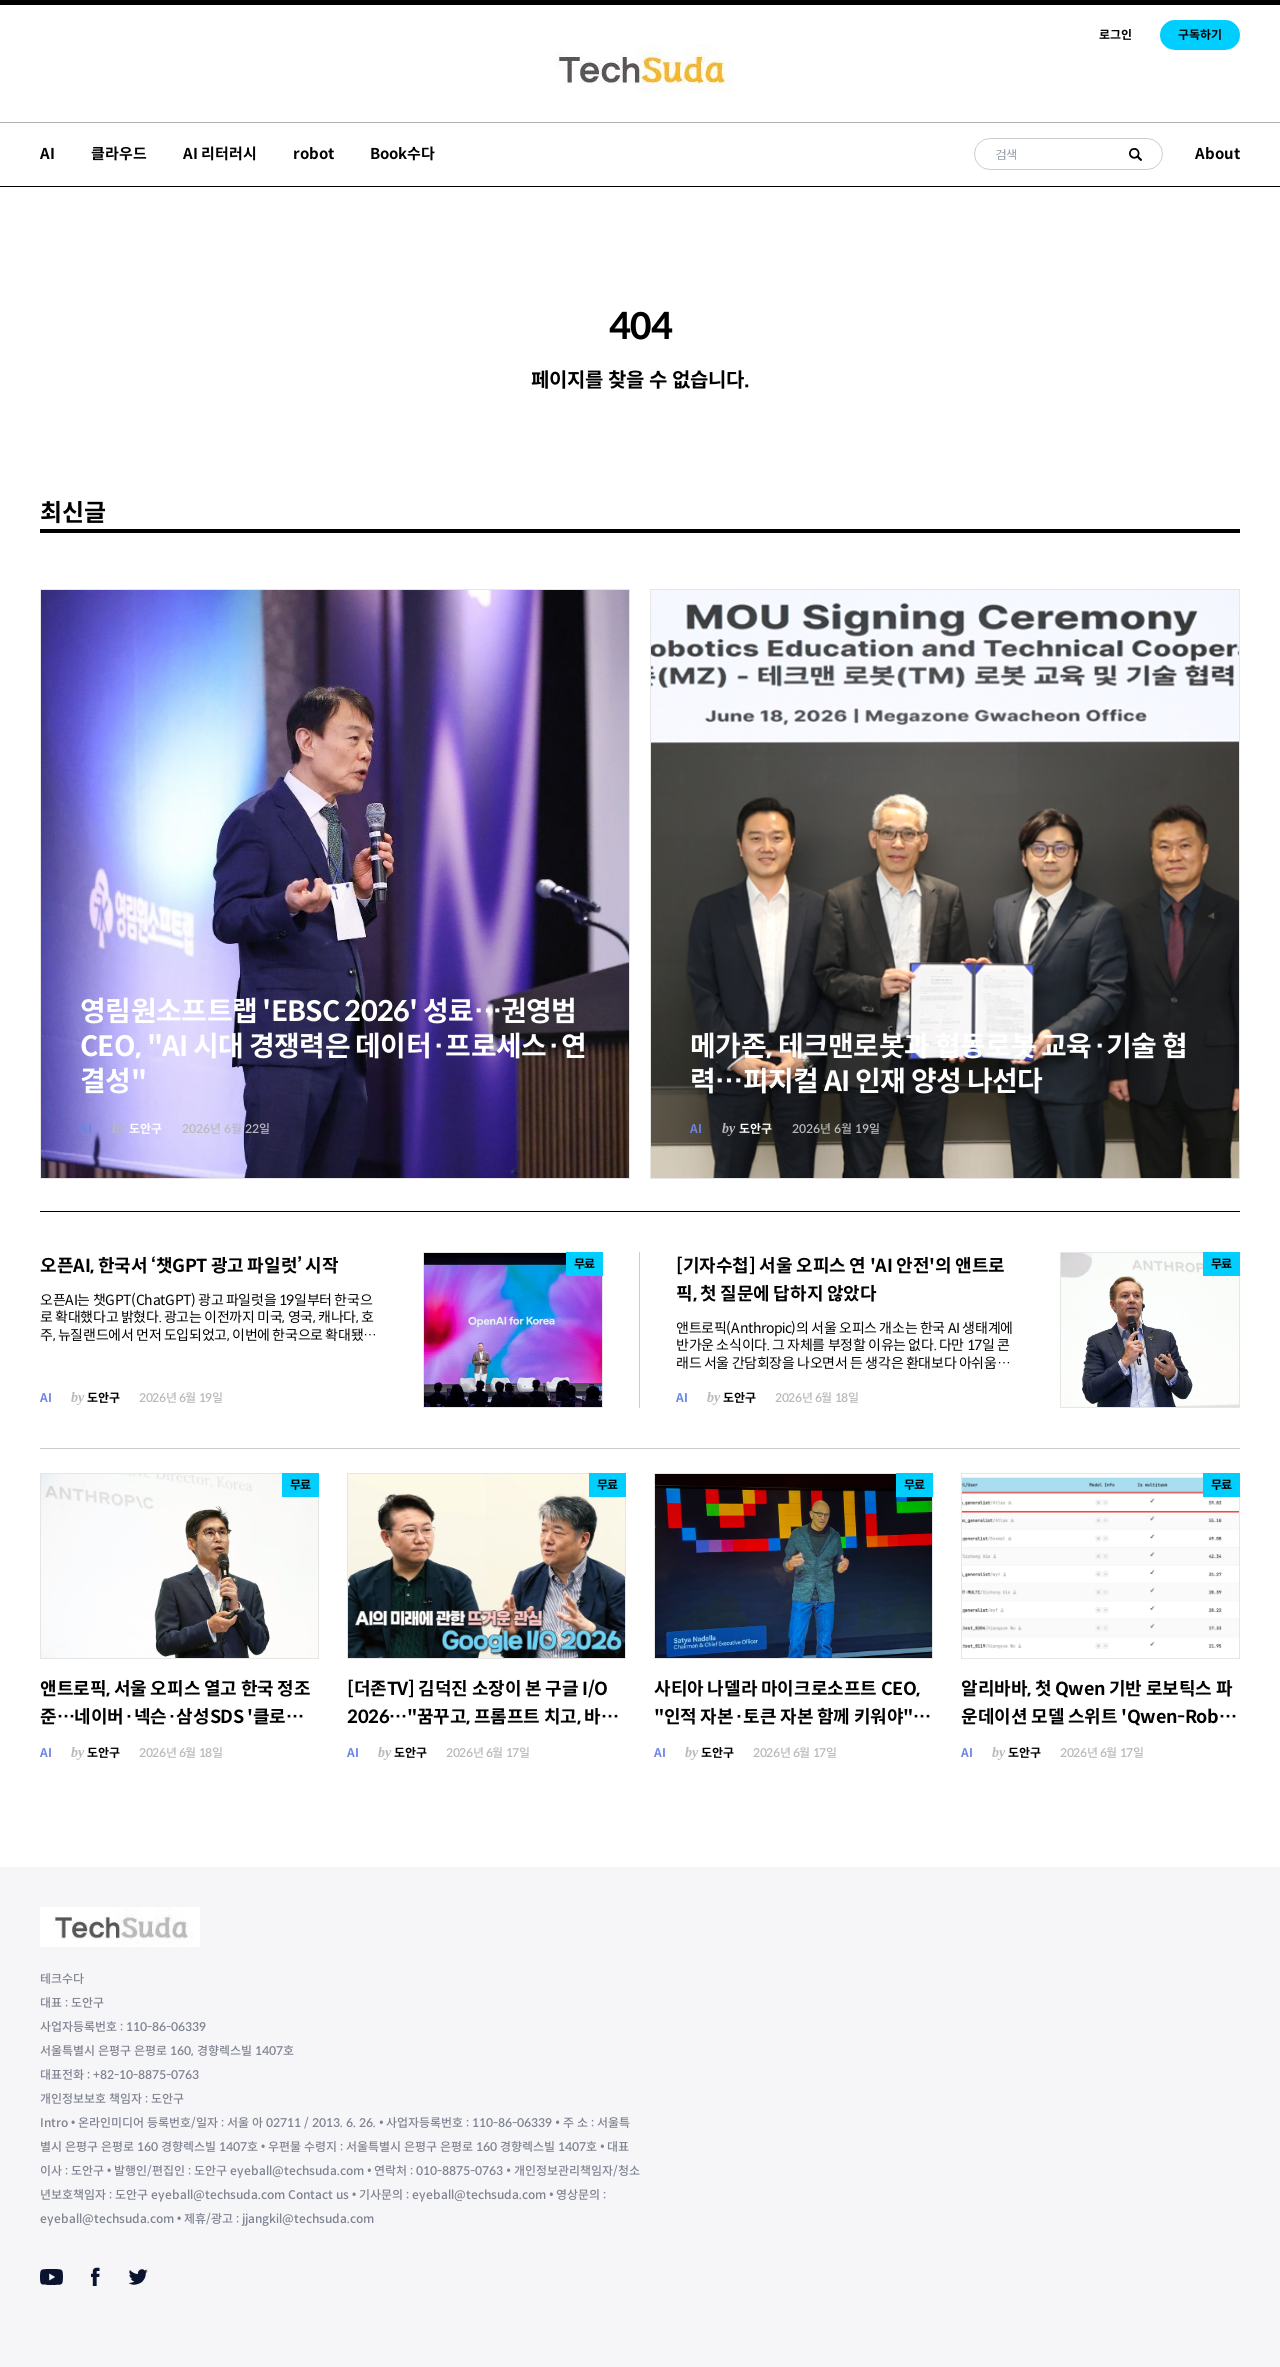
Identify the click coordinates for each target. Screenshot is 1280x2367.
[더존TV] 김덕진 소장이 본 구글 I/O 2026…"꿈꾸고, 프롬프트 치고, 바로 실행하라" (482, 1717)
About (1217, 153)
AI (47, 153)
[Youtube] (51, 2277)
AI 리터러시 (220, 153)
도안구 (145, 1128)
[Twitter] (138, 2277)
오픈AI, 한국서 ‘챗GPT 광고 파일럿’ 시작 (189, 1266)
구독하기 (1200, 34)
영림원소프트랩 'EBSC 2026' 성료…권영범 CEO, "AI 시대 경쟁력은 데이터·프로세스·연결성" (333, 1046)
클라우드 (119, 153)
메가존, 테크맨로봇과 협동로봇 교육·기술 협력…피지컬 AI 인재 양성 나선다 (938, 1064)
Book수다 (402, 153)
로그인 (1115, 34)
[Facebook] (95, 2277)
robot (313, 153)
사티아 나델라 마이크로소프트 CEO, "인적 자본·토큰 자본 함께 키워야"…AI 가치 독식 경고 (792, 1717)
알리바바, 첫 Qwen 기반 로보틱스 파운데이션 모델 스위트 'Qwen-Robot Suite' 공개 (1099, 1717)
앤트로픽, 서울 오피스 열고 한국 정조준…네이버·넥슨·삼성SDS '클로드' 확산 (175, 1717)
